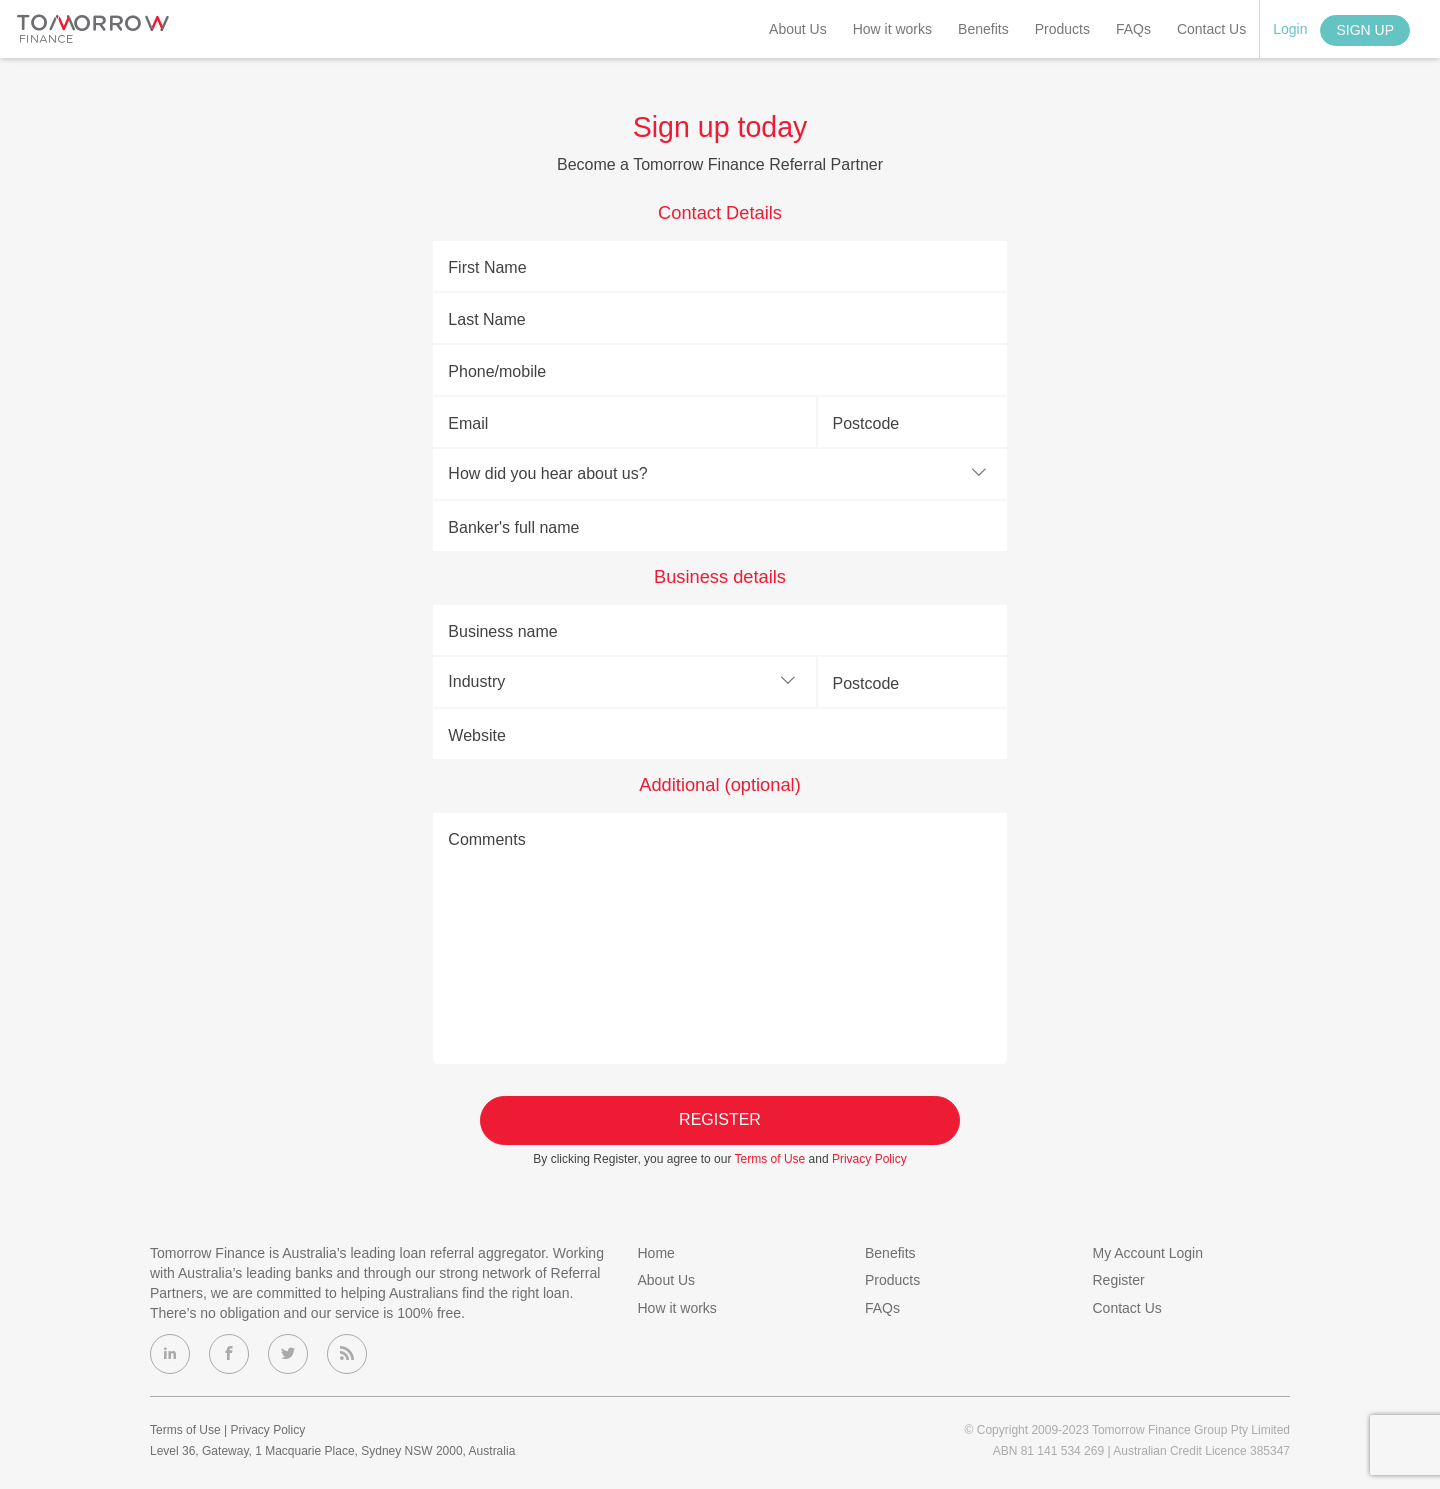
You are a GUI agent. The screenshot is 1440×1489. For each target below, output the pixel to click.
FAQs (1133, 29)
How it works (892, 29)
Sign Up (1365, 30)
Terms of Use (770, 1159)
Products (1062, 29)
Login (1290, 29)
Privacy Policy (869, 1159)
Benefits (983, 29)
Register (720, 1119)
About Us (798, 29)
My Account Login (1148, 1253)
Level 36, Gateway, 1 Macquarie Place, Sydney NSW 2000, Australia (332, 1451)
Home (656, 1253)
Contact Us (1211, 29)
